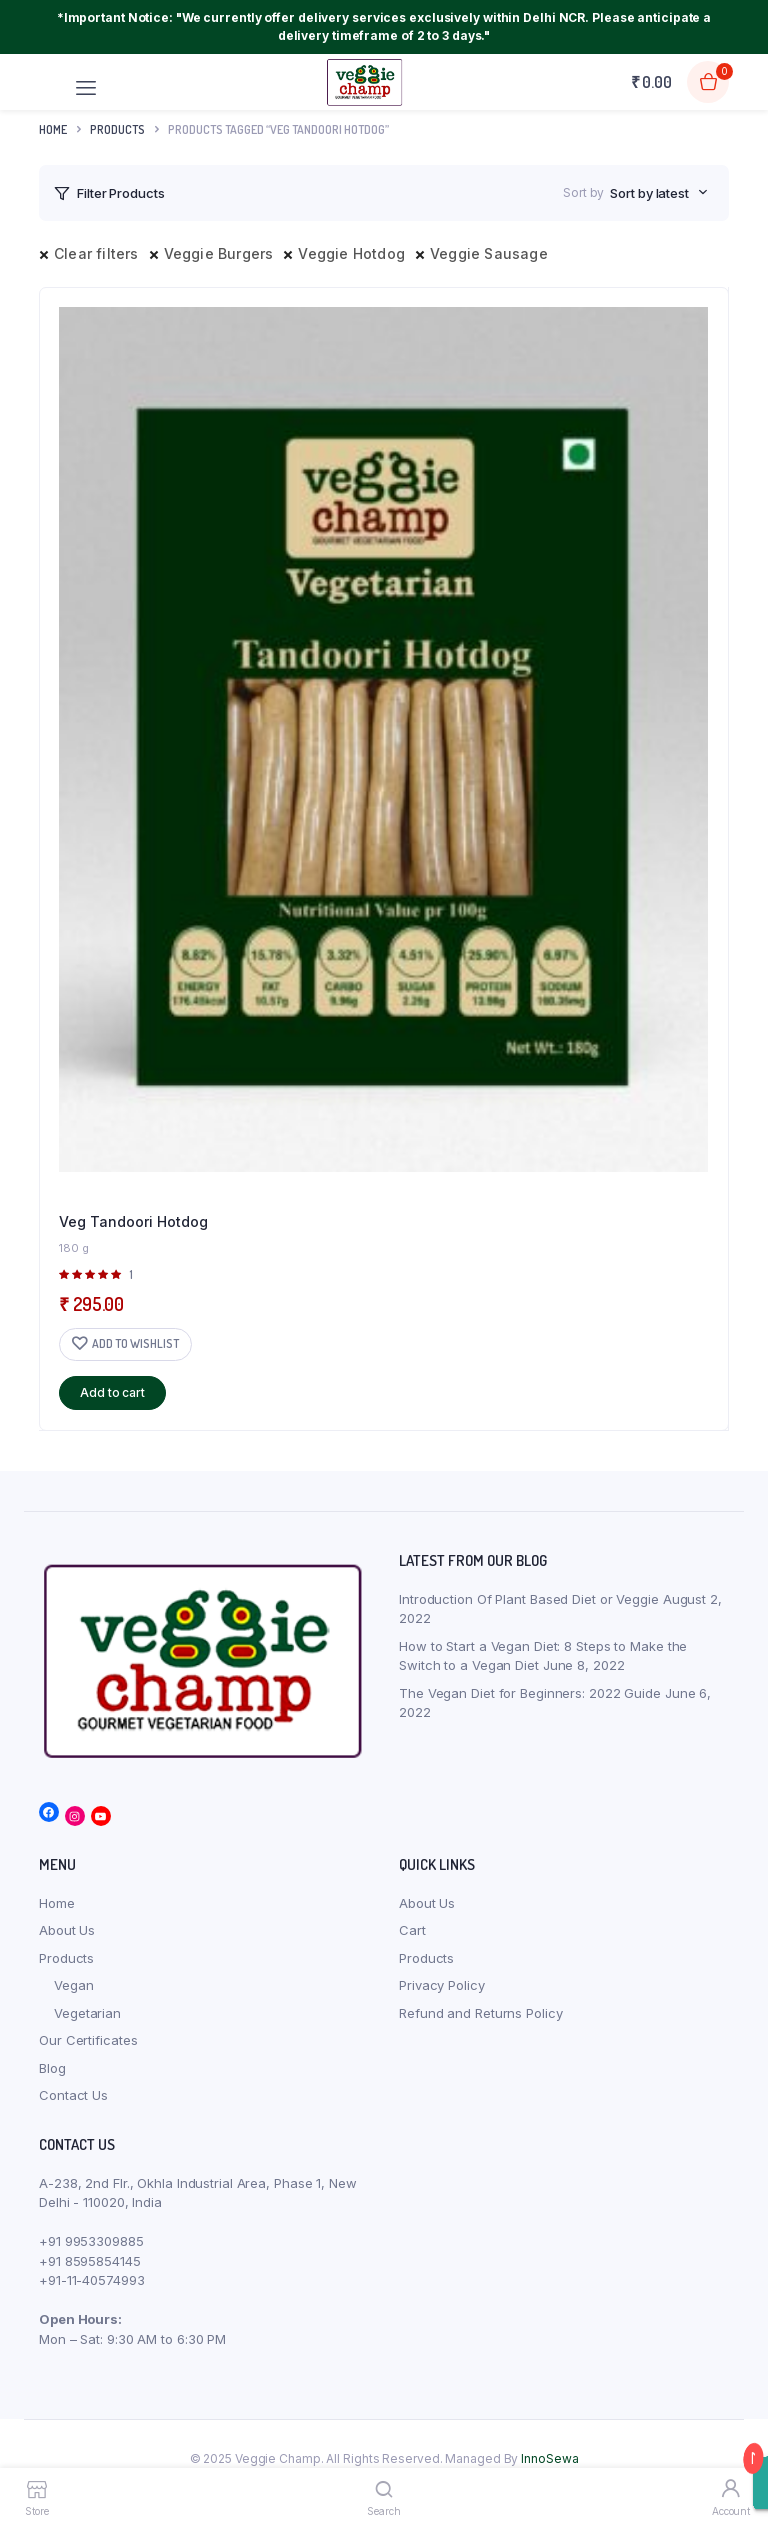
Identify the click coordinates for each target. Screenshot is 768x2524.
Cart (412, 1930)
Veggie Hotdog (351, 253)
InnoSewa (549, 2458)
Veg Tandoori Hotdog (133, 1221)
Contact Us (73, 2095)
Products (66, 1958)
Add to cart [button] (112, 1392)
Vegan (74, 1985)
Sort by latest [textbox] (649, 193)
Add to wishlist (135, 1343)
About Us (67, 1930)
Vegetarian (87, 2013)
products (117, 129)
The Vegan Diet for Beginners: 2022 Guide (530, 1693)
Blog (52, 2068)
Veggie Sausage (489, 253)
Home (53, 129)
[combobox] (659, 193)
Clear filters (96, 253)
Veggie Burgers (219, 253)
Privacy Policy (442, 1985)
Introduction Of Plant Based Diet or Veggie (529, 1599)
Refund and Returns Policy (481, 2013)
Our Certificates (88, 2040)
